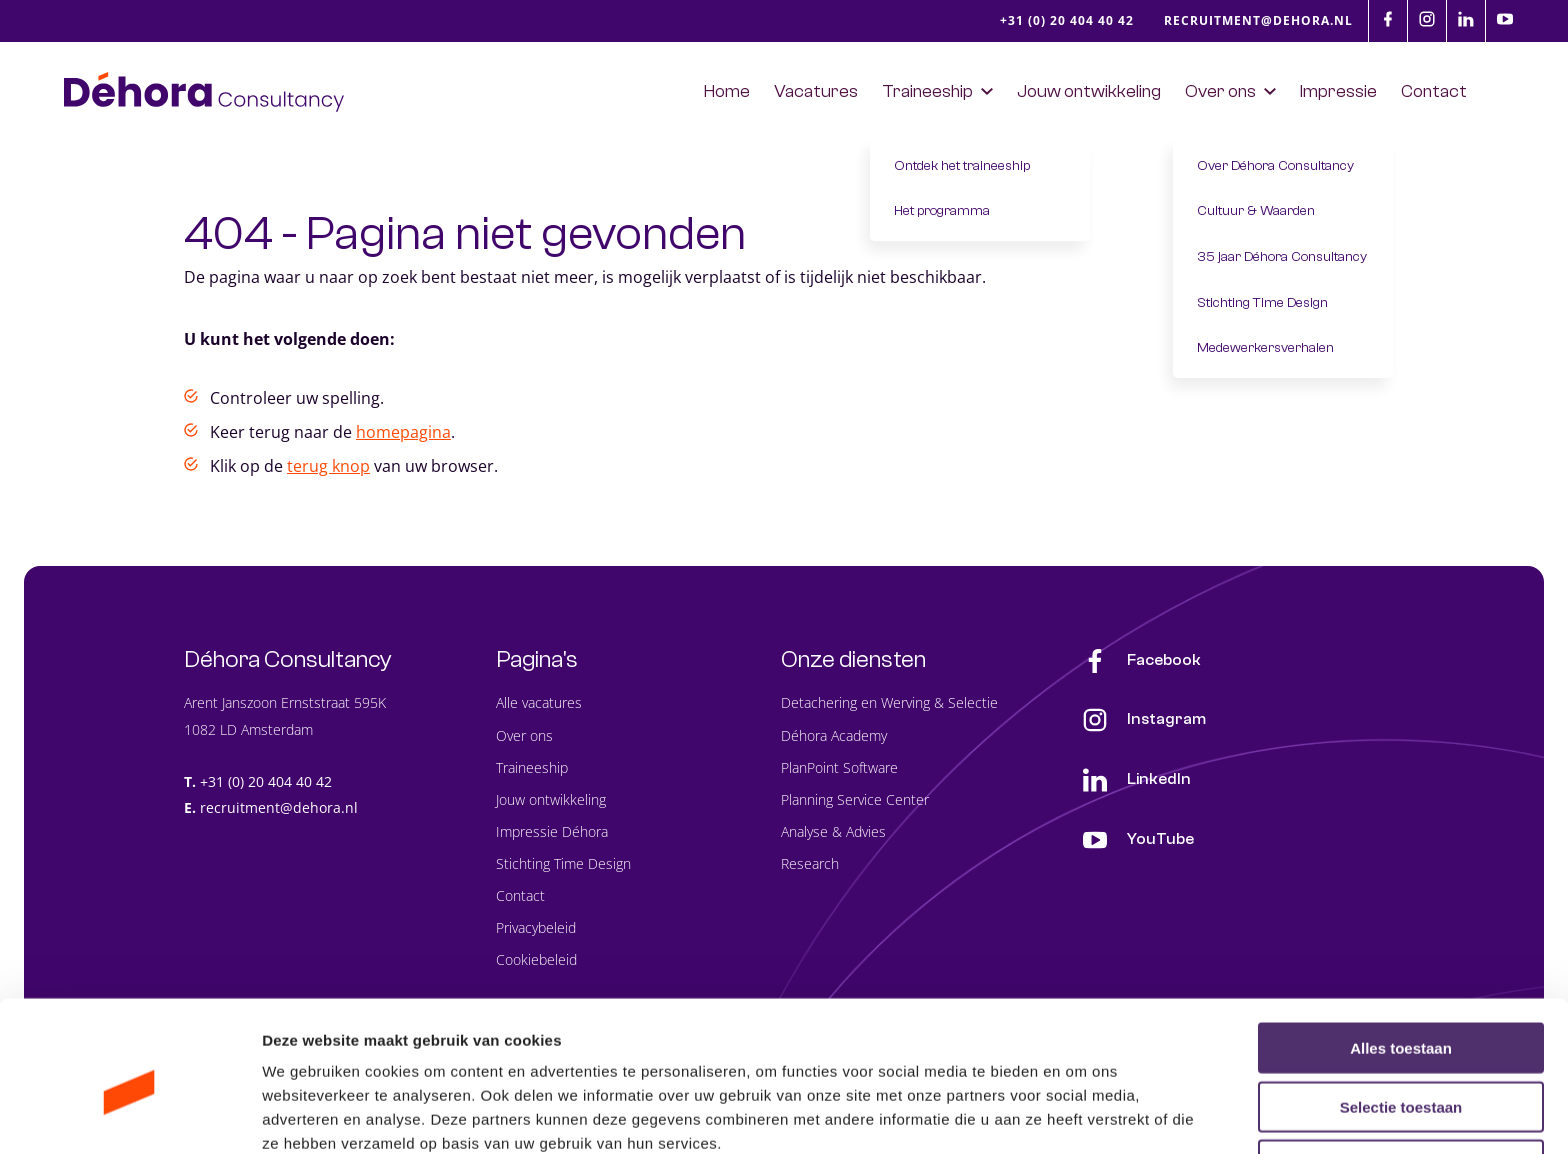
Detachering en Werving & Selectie (889, 703)
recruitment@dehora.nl (279, 808)
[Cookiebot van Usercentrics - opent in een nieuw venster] (129, 1115)
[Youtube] (1505, 19)
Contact (520, 896)
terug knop (328, 467)
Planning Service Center (855, 799)
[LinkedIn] (1466, 19)
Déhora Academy (834, 735)
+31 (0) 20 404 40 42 (266, 781)
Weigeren (1400, 1071)
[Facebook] (1388, 19)
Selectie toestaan (1401, 1013)
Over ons (524, 735)
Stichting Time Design (563, 864)
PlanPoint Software (839, 767)
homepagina (403, 433)
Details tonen (1080, 1114)
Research (810, 864)
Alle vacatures (539, 703)
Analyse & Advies (833, 832)
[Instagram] (1427, 19)
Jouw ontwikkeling (551, 799)
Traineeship (532, 767)
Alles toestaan (1401, 954)
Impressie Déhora (552, 832)
